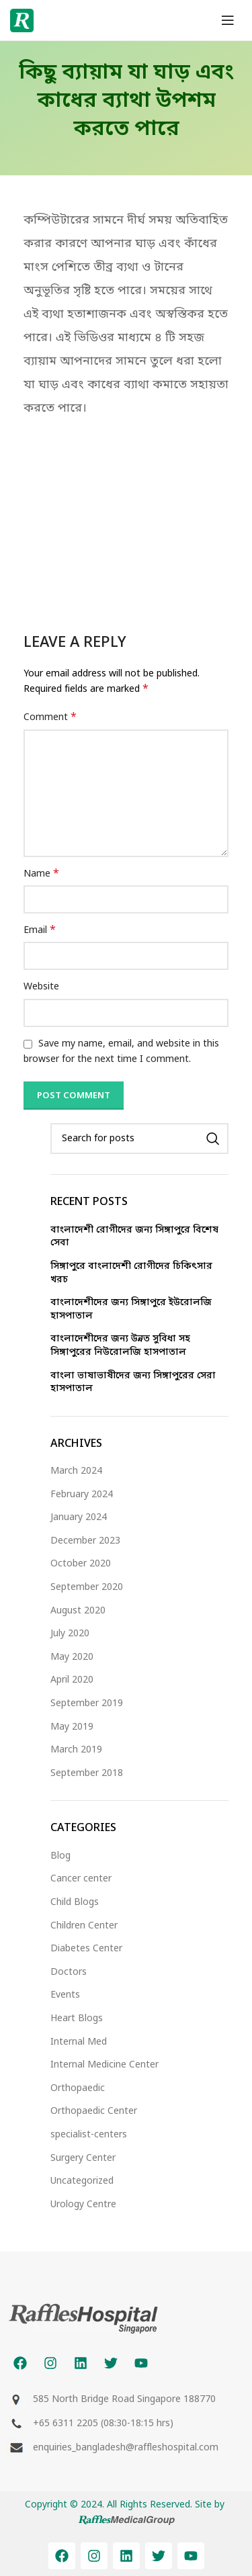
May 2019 (71, 1727)
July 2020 (69, 1634)
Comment (50, 718)
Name (41, 874)
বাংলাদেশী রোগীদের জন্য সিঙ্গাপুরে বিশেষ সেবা (134, 1237)
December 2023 (85, 1541)
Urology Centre (83, 2205)
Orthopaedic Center (93, 2111)
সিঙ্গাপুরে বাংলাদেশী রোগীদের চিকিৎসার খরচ (131, 1273)
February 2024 (81, 1495)
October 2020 (80, 1564)
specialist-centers (88, 2135)
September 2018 (86, 1773)
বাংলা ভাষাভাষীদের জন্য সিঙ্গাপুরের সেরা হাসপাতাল (133, 1383)
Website (41, 987)
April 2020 (71, 1680)
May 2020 (71, 1657)
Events (65, 1995)
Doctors (68, 1972)
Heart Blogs (76, 2018)
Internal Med (78, 2042)
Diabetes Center (86, 1949)
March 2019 (76, 1750)
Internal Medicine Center (104, 2065)
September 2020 (86, 1587)
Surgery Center (83, 2158)
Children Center (84, 1926)
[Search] (139, 1138)
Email (40, 931)
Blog (60, 1856)
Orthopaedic (77, 2088)
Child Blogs (74, 1902)
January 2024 (78, 1517)
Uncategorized (82, 2181)
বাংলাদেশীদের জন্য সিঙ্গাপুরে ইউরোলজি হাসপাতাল (131, 1309)
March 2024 (76, 1471)
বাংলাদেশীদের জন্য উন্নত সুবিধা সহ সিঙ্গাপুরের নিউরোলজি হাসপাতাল (120, 1346)
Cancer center (81, 1879)
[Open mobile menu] (228, 20)
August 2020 (78, 1611)
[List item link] (126, 2424)
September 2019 (86, 1703)
